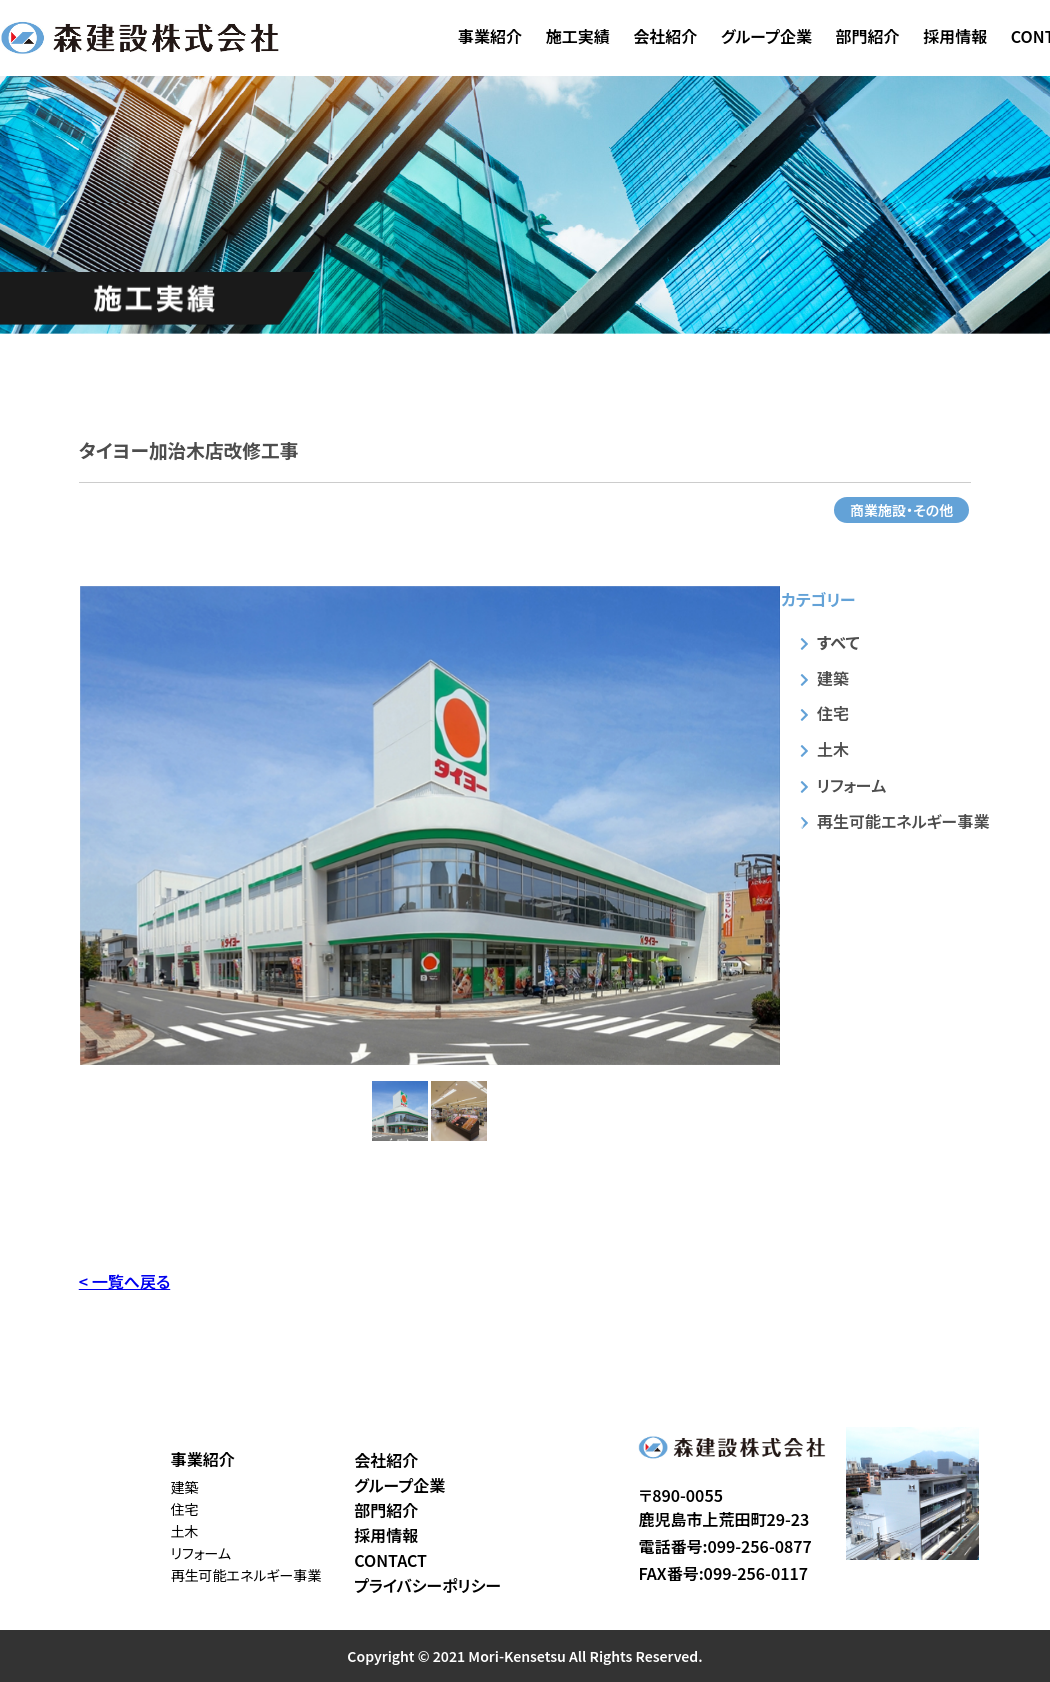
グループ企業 (766, 36)
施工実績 (578, 36)
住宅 (833, 713)
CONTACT (390, 1560)
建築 (833, 678)
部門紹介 (868, 36)
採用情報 (955, 36)
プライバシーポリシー (427, 1585)
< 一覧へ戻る (124, 1281)
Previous (65, 825)
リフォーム (851, 785)
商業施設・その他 (901, 510)
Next (795, 825)
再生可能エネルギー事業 (903, 821)
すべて (838, 642)
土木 (833, 749)
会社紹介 (665, 36)
